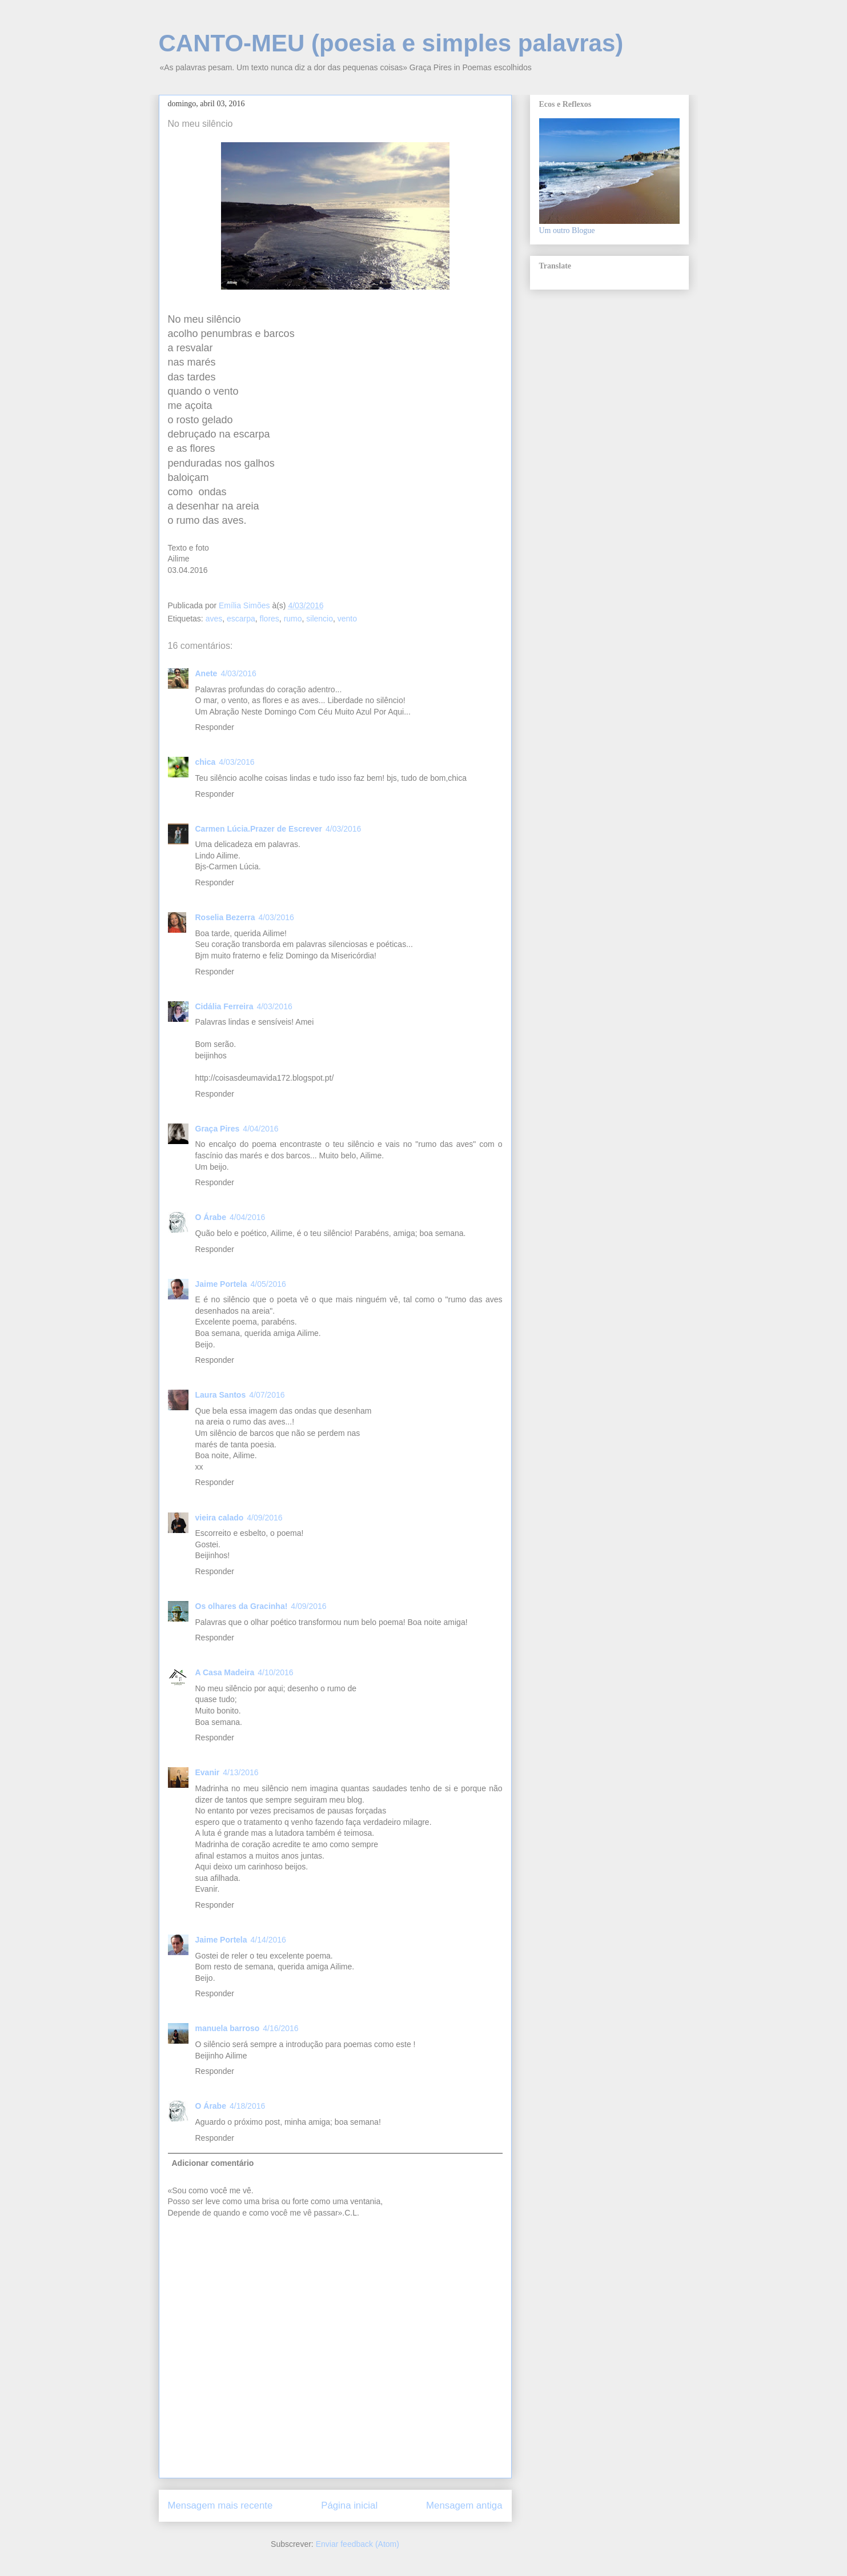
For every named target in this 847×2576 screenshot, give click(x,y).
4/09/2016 (264, 1517)
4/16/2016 (280, 2028)
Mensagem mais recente (220, 2505)
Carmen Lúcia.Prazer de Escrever (259, 828)
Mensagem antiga (464, 2505)
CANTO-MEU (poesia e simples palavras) (391, 43)
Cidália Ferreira (224, 1006)
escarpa (241, 618)
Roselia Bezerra (225, 917)
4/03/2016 (238, 673)
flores (269, 618)
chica (205, 762)
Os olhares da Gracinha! (241, 1606)
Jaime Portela (221, 1284)
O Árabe (210, 1217)
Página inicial (349, 2505)
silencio (319, 618)
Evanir (207, 1772)
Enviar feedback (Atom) (357, 2544)
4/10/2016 (275, 1672)
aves (214, 618)
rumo (293, 618)
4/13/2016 (240, 1772)
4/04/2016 (260, 1128)
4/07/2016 (266, 1394)
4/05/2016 (268, 1284)
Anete (206, 673)
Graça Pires (217, 1128)
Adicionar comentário (213, 2163)
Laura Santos (220, 1394)
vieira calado (219, 1517)
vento (347, 618)
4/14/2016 (268, 1939)
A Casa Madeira (225, 1672)
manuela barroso (227, 2028)
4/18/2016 (247, 2105)
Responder (215, 727)
